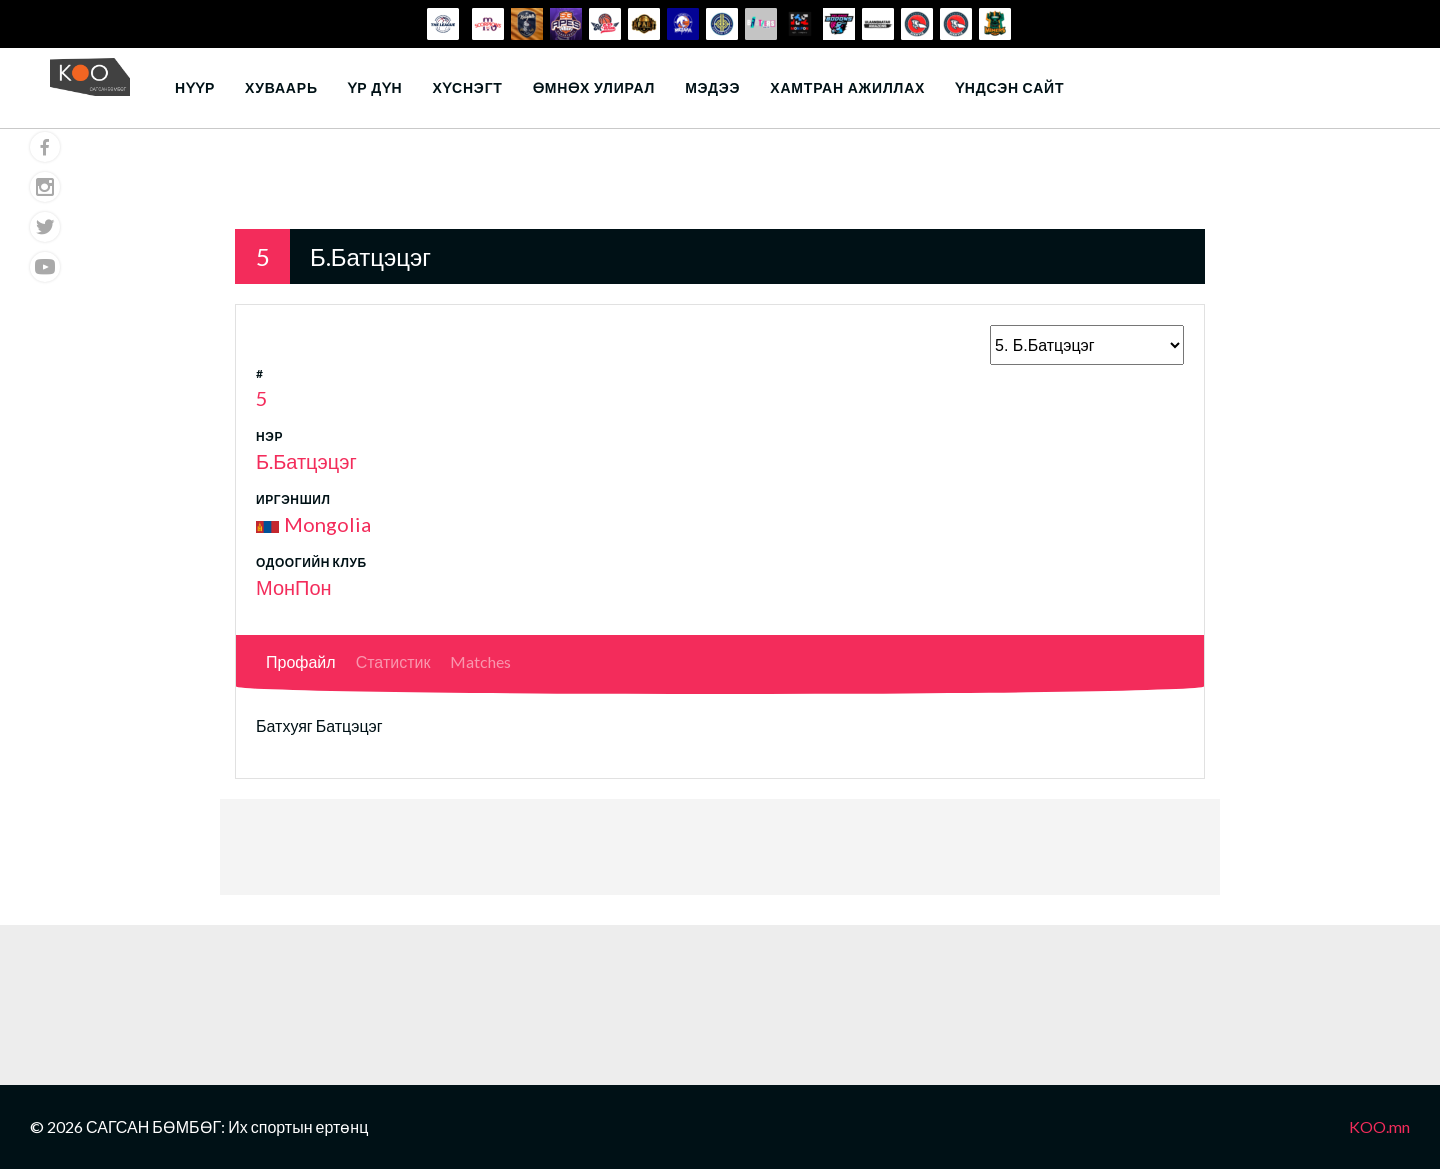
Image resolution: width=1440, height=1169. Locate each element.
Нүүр (195, 87)
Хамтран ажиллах (847, 87)
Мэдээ (712, 87)
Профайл (301, 661)
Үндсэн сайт (1009, 87)
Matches (480, 661)
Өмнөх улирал (594, 87)
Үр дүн (375, 87)
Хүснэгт (467, 87)
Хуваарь (281, 87)
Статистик (393, 661)
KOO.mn (1379, 1126)
